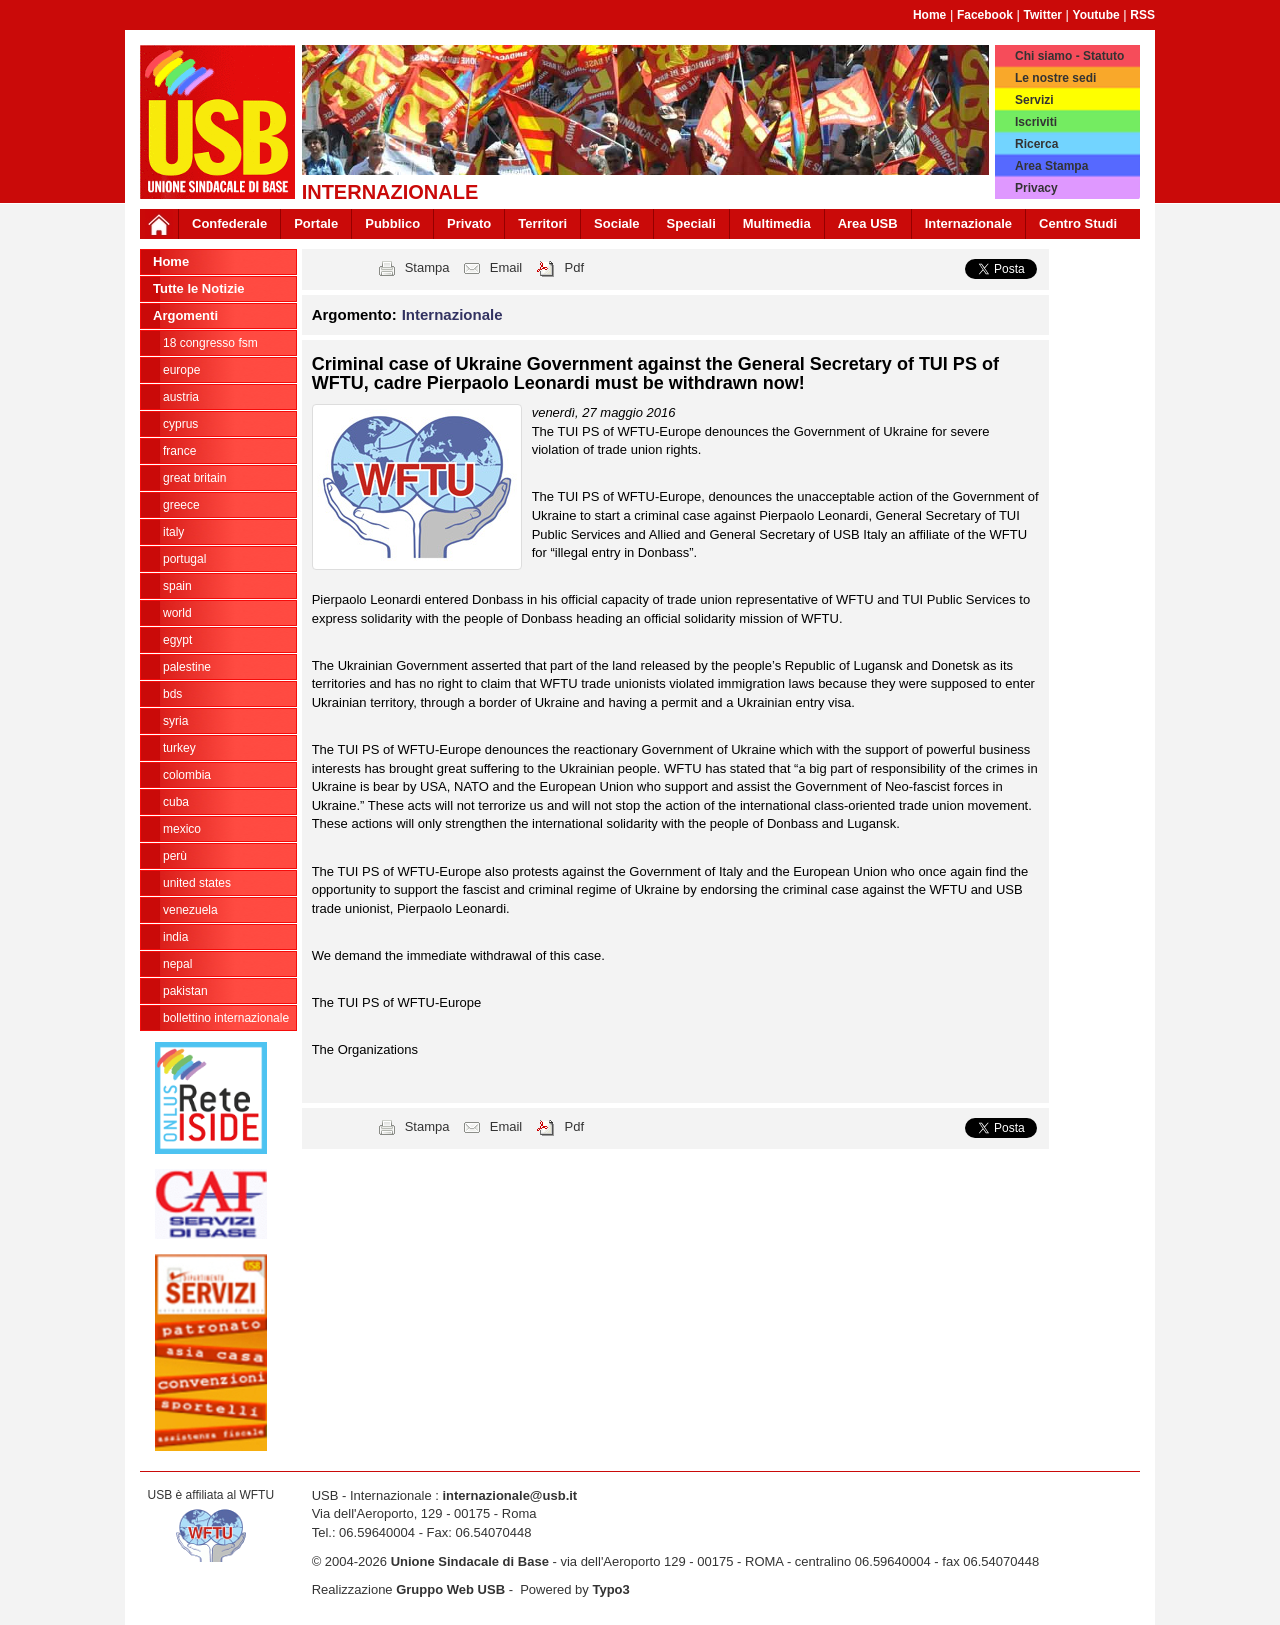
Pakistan (185, 991)
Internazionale (968, 223)
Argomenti (185, 315)
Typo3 (610, 1589)
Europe (181, 370)
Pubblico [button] (392, 223)
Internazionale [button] (452, 314)
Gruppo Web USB (450, 1589)
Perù (175, 856)
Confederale (229, 223)
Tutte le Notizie (198, 288)
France (179, 451)
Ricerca (1036, 144)
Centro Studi (1078, 223)
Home (929, 15)
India (175, 937)
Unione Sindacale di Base (470, 1561)
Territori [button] (542, 223)
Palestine (187, 667)
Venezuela (190, 910)
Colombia (187, 775)
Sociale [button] (617, 223)
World (177, 613)
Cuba (176, 802)
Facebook (985, 15)
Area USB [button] (868, 223)
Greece (181, 505)
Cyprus (180, 424)
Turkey (179, 748)
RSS (1142, 15)
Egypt (177, 640)
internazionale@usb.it (509, 1495)
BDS (172, 694)
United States (197, 883)
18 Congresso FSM (210, 343)
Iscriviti (1036, 122)
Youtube (1096, 15)
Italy (173, 532)
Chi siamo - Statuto (1069, 56)
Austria (181, 397)
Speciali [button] (691, 223)
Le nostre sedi (1055, 78)
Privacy (1036, 188)
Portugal (184, 559)
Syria (175, 721)
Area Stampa (1051, 166)
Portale (316, 223)
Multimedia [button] (777, 223)
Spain (177, 586)
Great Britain (194, 478)
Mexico (182, 829)
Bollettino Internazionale (226, 1018)
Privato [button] (469, 223)
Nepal (177, 964)
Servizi (1034, 100)
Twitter (1043, 15)
